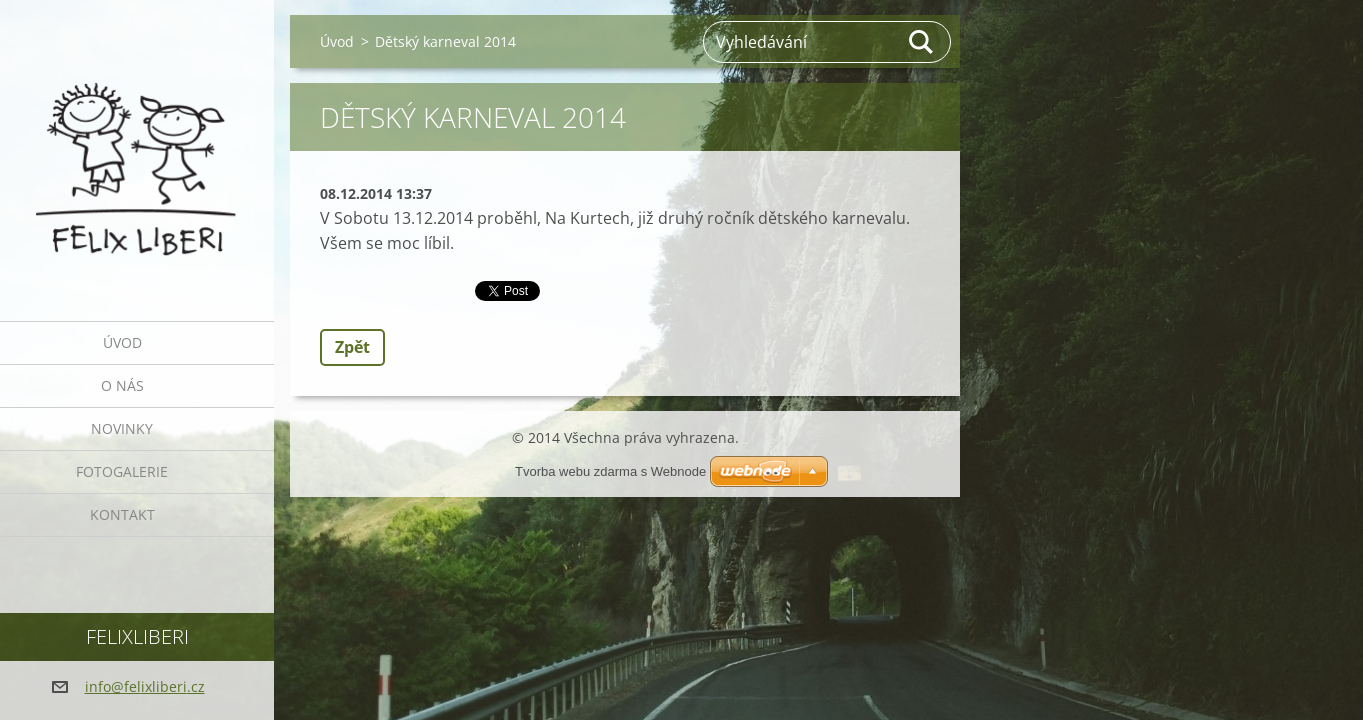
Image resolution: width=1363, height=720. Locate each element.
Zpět (352, 347)
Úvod (122, 342)
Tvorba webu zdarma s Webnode (610, 471)
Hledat (922, 42)
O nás (122, 385)
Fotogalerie (122, 471)
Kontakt (122, 514)
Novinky (122, 428)
